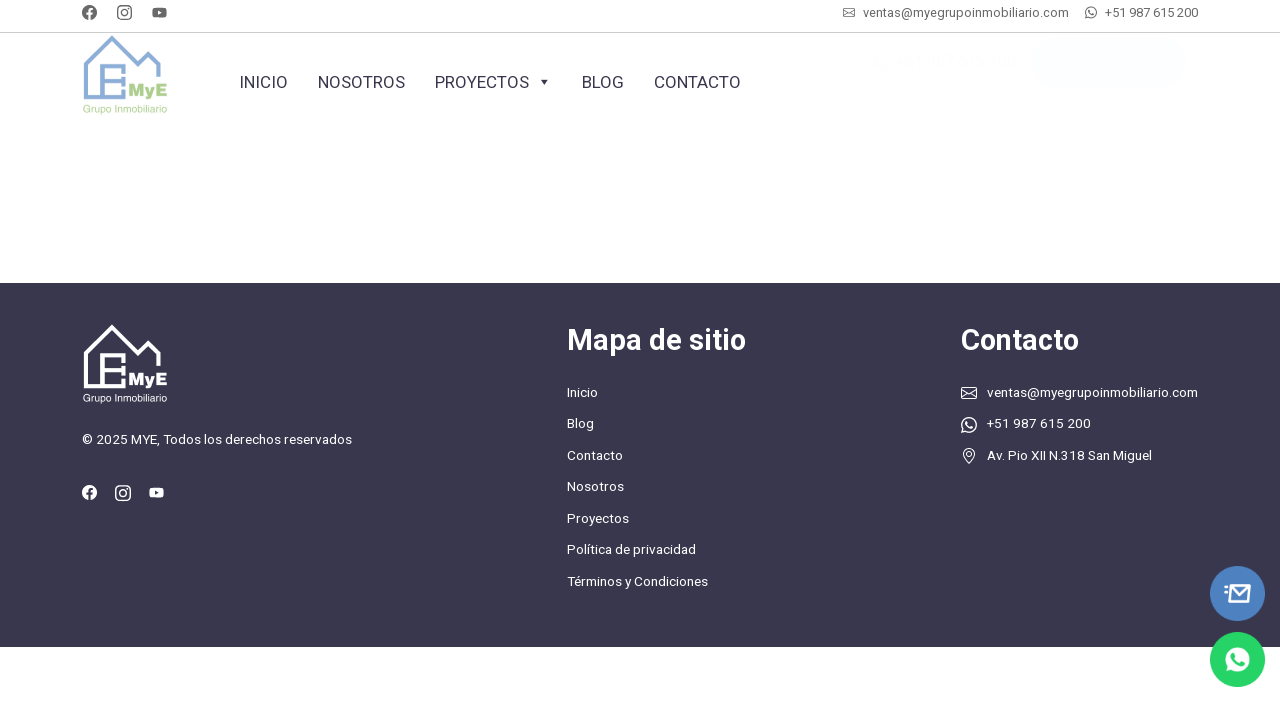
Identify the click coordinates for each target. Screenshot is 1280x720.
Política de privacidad (631, 549)
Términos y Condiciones (637, 581)
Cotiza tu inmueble (1108, 72)
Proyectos (493, 82)
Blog (603, 82)
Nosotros (361, 82)
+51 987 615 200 (1151, 12)
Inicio (263, 82)
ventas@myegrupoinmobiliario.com (966, 12)
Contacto (697, 82)
